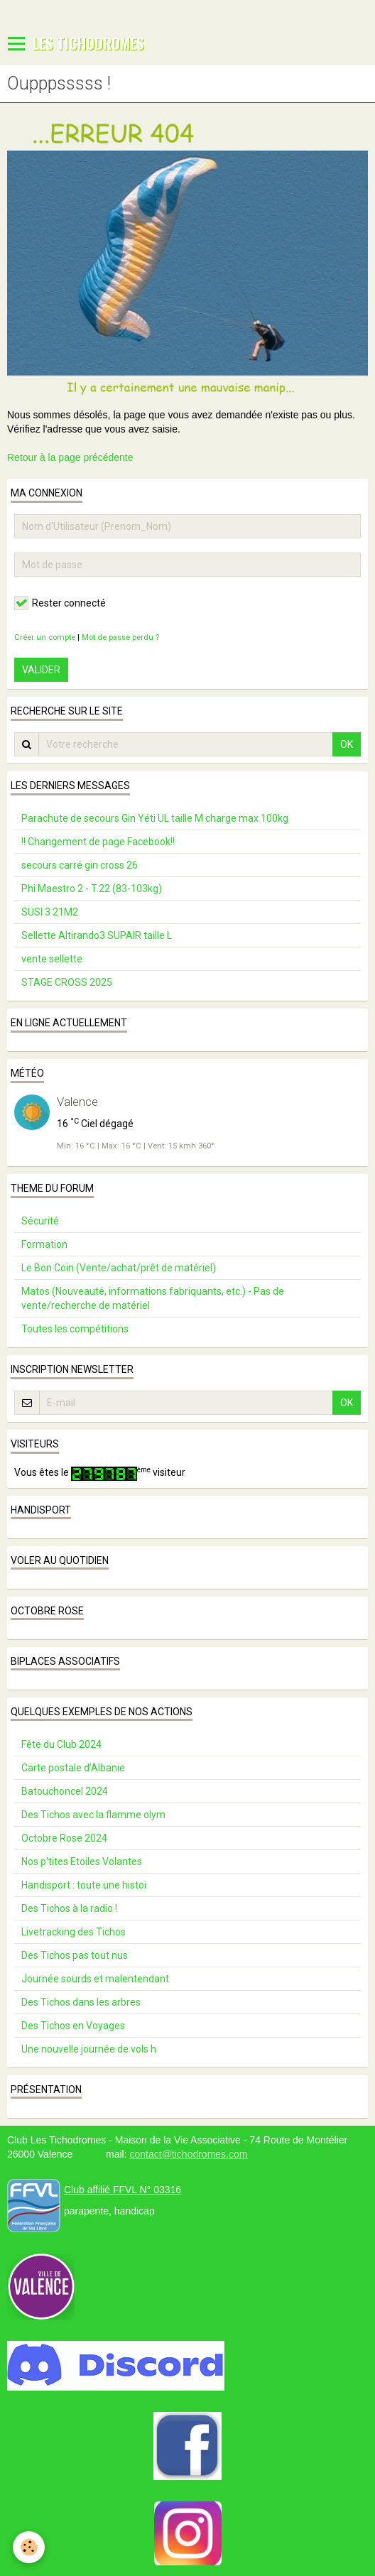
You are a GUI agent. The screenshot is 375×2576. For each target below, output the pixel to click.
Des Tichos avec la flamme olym (93, 1814)
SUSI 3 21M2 (49, 912)
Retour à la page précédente (70, 457)
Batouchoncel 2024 (64, 1791)
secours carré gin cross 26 (79, 865)
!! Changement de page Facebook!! (98, 841)
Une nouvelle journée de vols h (88, 2049)
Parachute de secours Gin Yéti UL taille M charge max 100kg (154, 818)
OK (346, 744)
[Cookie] (29, 2547)
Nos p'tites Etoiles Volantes (81, 1861)
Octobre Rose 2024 (64, 1838)
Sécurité (40, 1221)
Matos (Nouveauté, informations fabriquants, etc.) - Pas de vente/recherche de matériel (152, 1298)
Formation (44, 1244)
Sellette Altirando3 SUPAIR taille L (96, 935)
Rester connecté (60, 603)
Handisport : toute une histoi (83, 1885)
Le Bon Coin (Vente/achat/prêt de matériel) (118, 1267)
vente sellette (51, 958)
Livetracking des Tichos (73, 1932)
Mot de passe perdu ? (120, 637)
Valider (41, 669)
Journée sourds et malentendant (95, 1978)
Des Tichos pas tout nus (74, 1955)
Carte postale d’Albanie (73, 1767)
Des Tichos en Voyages (73, 2025)
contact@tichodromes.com (189, 2154)
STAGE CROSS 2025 (66, 982)
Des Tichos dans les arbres (81, 2002)
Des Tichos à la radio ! (69, 1908)
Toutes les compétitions (75, 1329)
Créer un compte (44, 637)
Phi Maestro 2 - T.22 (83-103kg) (91, 888)
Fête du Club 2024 (61, 1744)
